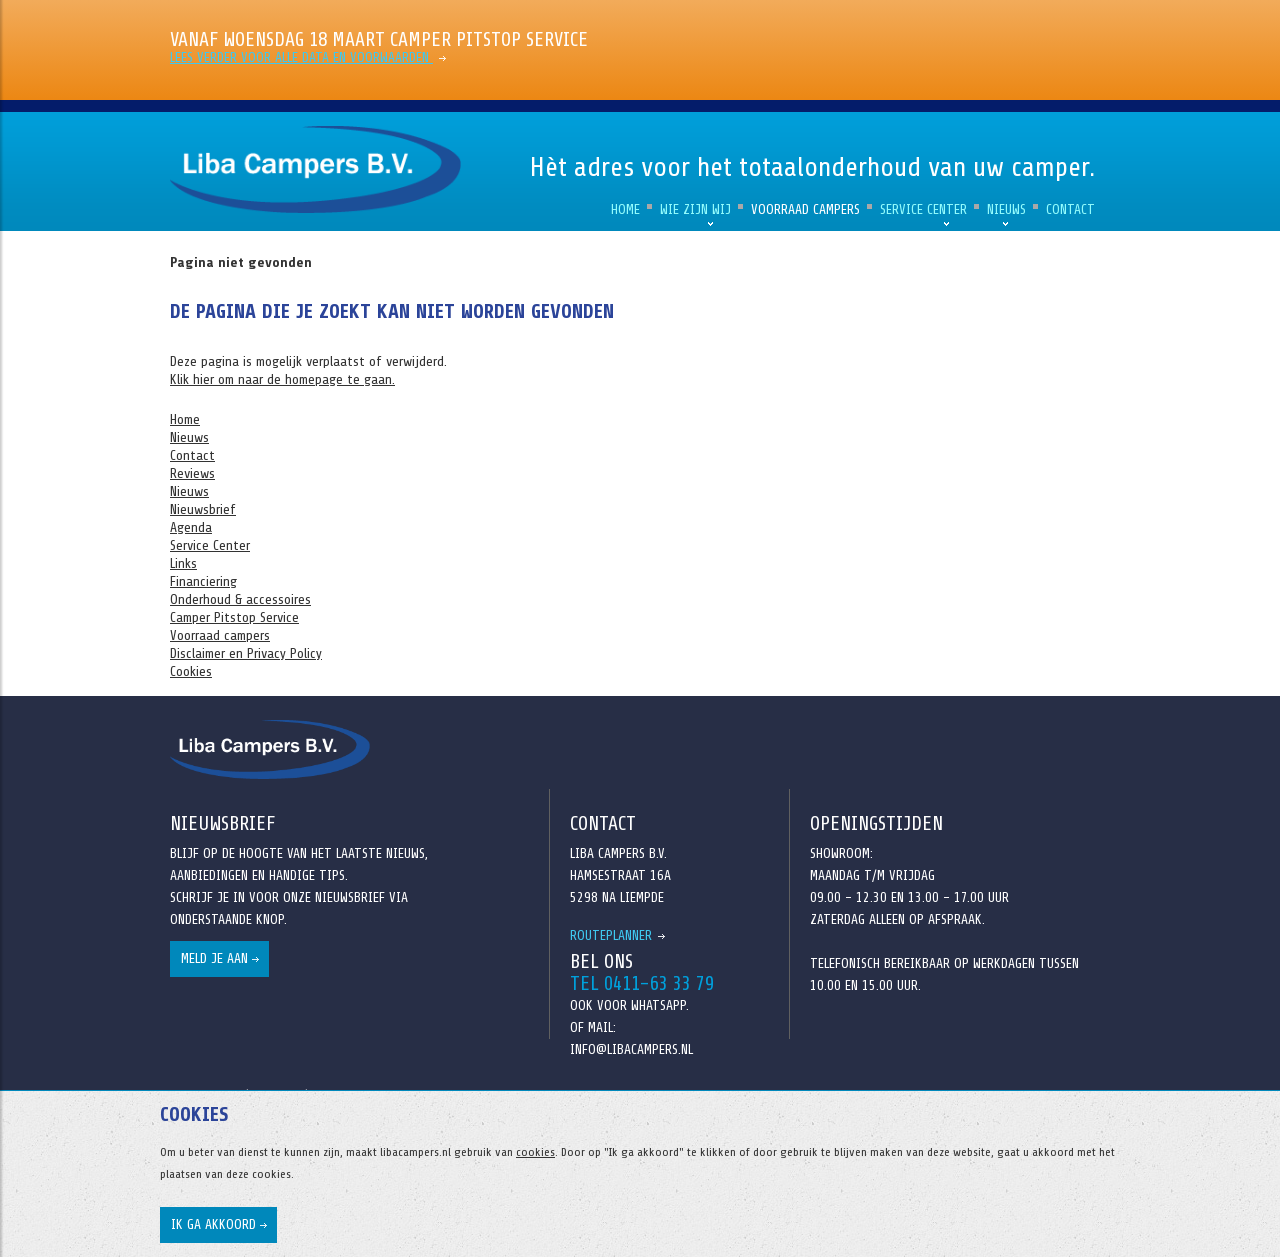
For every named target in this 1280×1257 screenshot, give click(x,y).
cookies (535, 1152)
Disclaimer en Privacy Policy (246, 653)
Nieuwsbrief (203, 509)
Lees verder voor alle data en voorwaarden (301, 57)
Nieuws (1006, 209)
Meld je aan (214, 958)
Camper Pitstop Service (234, 617)
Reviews (192, 473)
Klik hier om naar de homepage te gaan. (282, 379)
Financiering (203, 581)
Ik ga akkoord (213, 1224)
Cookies (191, 671)
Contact (1070, 209)
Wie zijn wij (695, 209)
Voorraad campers (805, 209)
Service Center (923, 209)
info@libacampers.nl (631, 1049)
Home (625, 209)
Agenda (191, 527)
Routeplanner (611, 935)
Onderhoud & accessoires (240, 599)
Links (183, 563)
